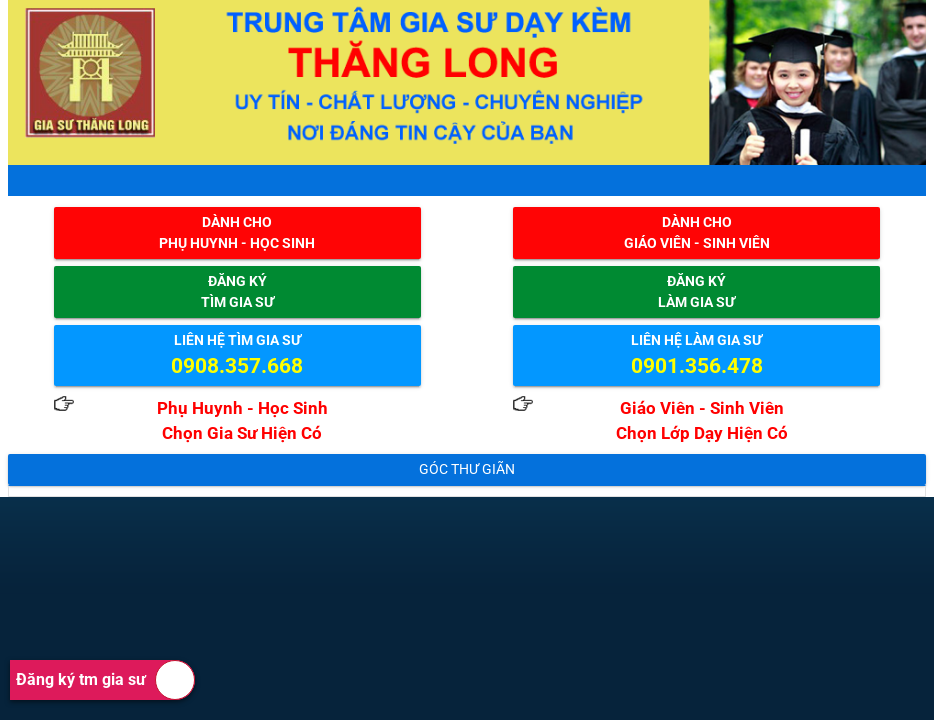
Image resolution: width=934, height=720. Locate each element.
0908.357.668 (237, 366)
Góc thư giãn (467, 469)
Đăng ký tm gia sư (105, 680)
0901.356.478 (697, 366)
